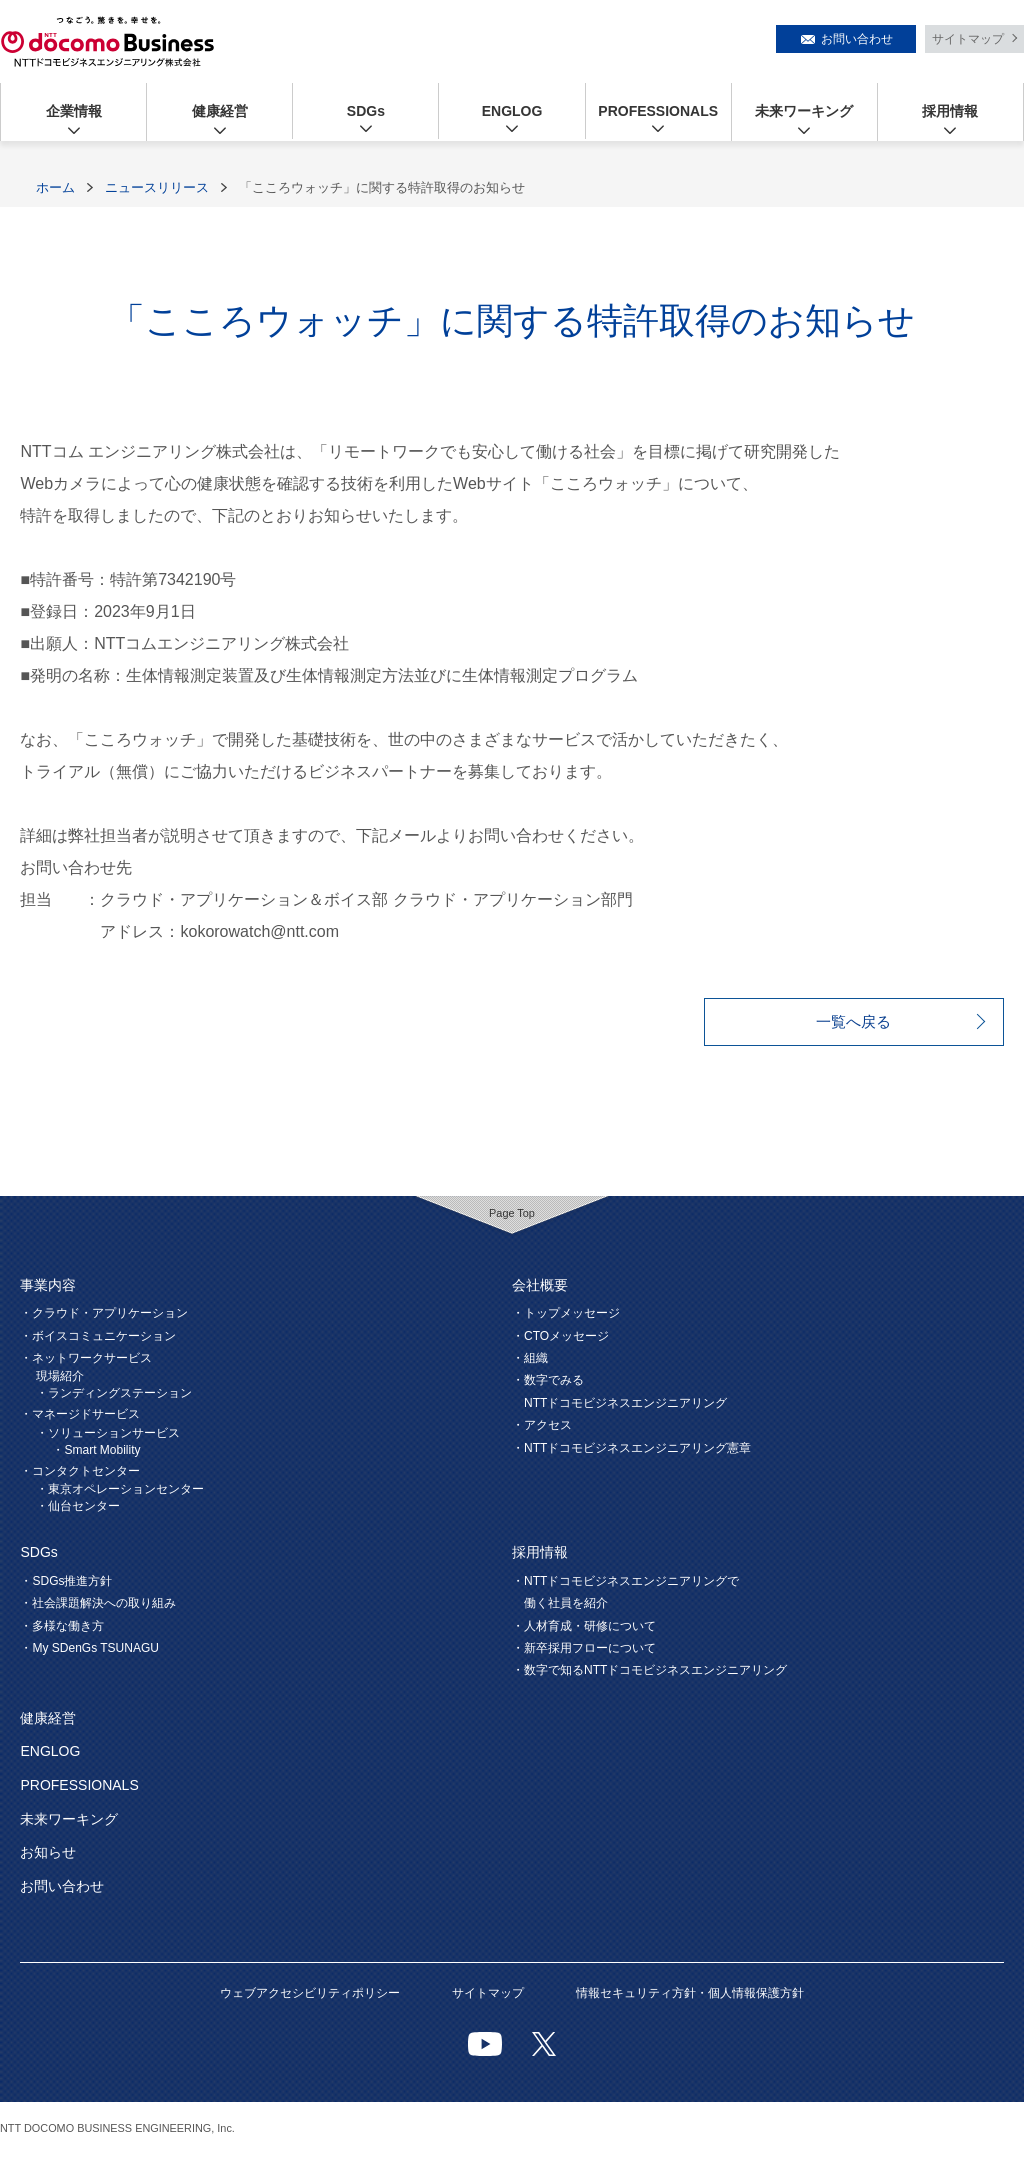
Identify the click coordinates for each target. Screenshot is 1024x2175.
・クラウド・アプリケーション (104, 1313)
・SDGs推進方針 (66, 1581)
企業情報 (74, 111)
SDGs (366, 111)
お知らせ (48, 1852)
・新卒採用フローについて (584, 1648)
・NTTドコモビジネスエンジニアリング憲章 (631, 1448)
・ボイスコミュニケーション (98, 1336)
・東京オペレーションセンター (120, 1489)
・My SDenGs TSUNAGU (89, 1648)
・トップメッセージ (566, 1313)
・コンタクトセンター (80, 1471)
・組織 (530, 1358)
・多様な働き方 (62, 1626)
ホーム (55, 187)
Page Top (512, 1213)
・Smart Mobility (96, 1450)
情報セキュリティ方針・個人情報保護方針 (690, 1993)
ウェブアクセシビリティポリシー (310, 1993)
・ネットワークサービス (86, 1358)
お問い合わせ (857, 39)
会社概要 (540, 1285)
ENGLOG (512, 111)
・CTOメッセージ (560, 1336)
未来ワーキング (804, 111)
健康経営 (220, 111)
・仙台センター (78, 1506)
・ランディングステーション (114, 1393)
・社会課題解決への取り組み (98, 1603)
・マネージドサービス (80, 1414)
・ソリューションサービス (108, 1433)
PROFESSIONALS (658, 111)
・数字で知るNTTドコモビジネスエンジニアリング (649, 1670)
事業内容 (48, 1285)
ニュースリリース (157, 187)
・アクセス (542, 1425)
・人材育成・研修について (584, 1626)
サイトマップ (968, 39)
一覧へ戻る (853, 1021)
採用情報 (950, 111)
